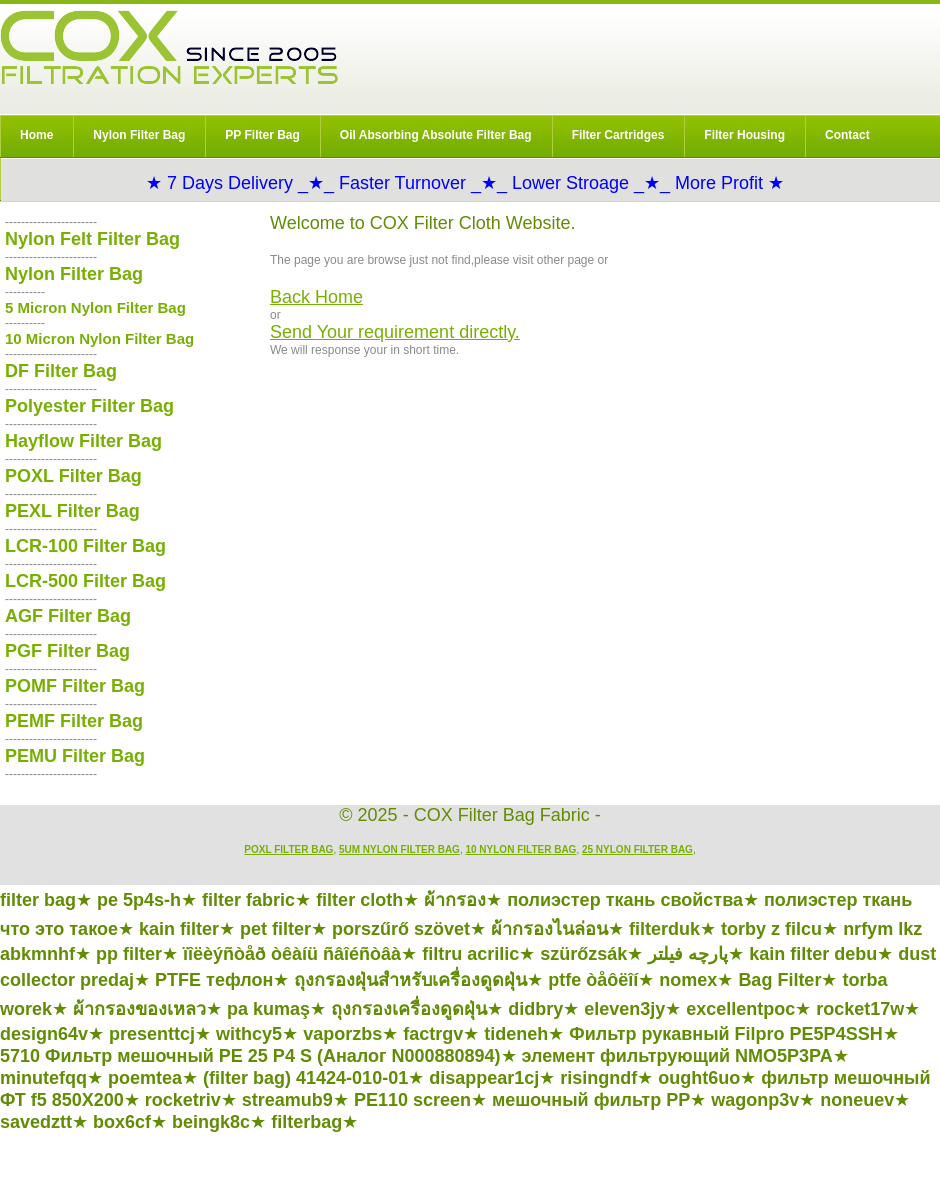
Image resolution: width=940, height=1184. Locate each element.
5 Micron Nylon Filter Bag (95, 307)
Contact (847, 135)
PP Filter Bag (262, 135)
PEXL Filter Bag (72, 511)
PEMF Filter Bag (74, 721)
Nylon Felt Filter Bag (92, 239)
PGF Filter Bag (67, 651)
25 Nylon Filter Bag (637, 849)
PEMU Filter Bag (75, 756)
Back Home (316, 297)
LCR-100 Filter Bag (85, 546)
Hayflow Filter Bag (83, 441)
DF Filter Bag (61, 371)
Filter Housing (744, 135)
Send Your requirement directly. (395, 332)
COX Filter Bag (169, 47)
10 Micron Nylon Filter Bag (99, 338)
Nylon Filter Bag (139, 135)
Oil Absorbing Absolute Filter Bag (436, 135)
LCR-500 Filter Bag (85, 581)
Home (36, 135)
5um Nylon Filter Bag (399, 849)
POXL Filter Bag (73, 476)
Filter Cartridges (618, 135)
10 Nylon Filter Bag (520, 849)
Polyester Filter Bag (89, 406)
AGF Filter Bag (68, 616)
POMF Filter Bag (75, 686)
